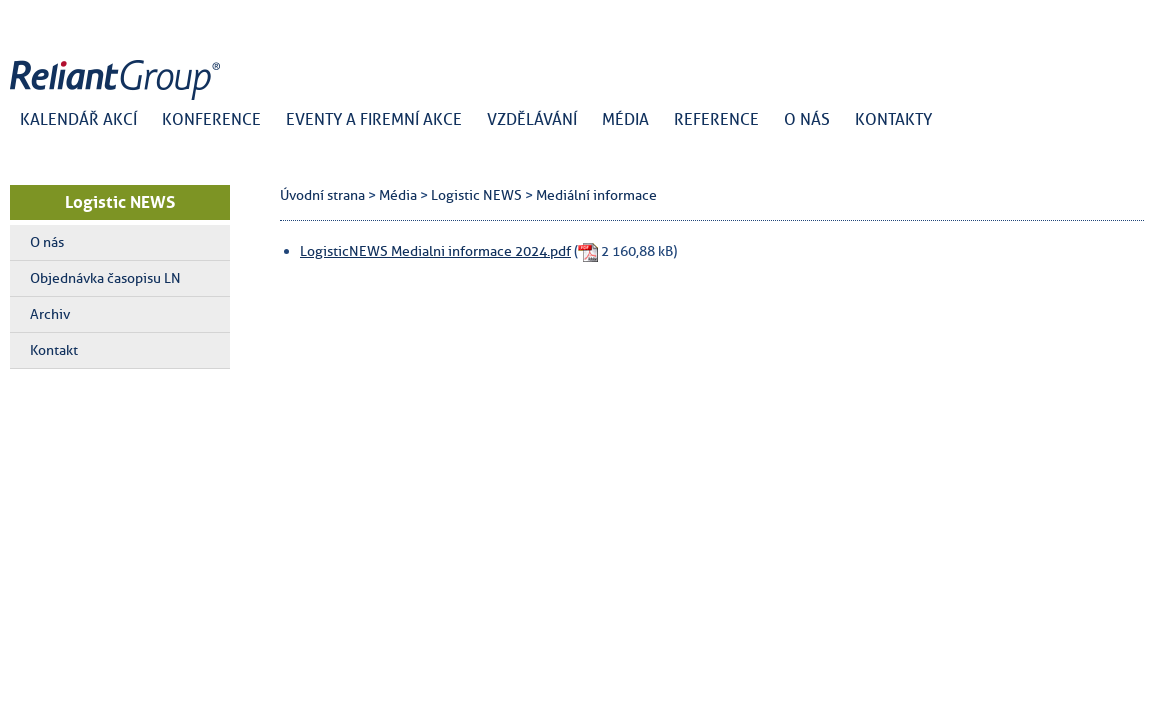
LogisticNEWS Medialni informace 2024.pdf (435, 251)
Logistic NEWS (120, 202)
